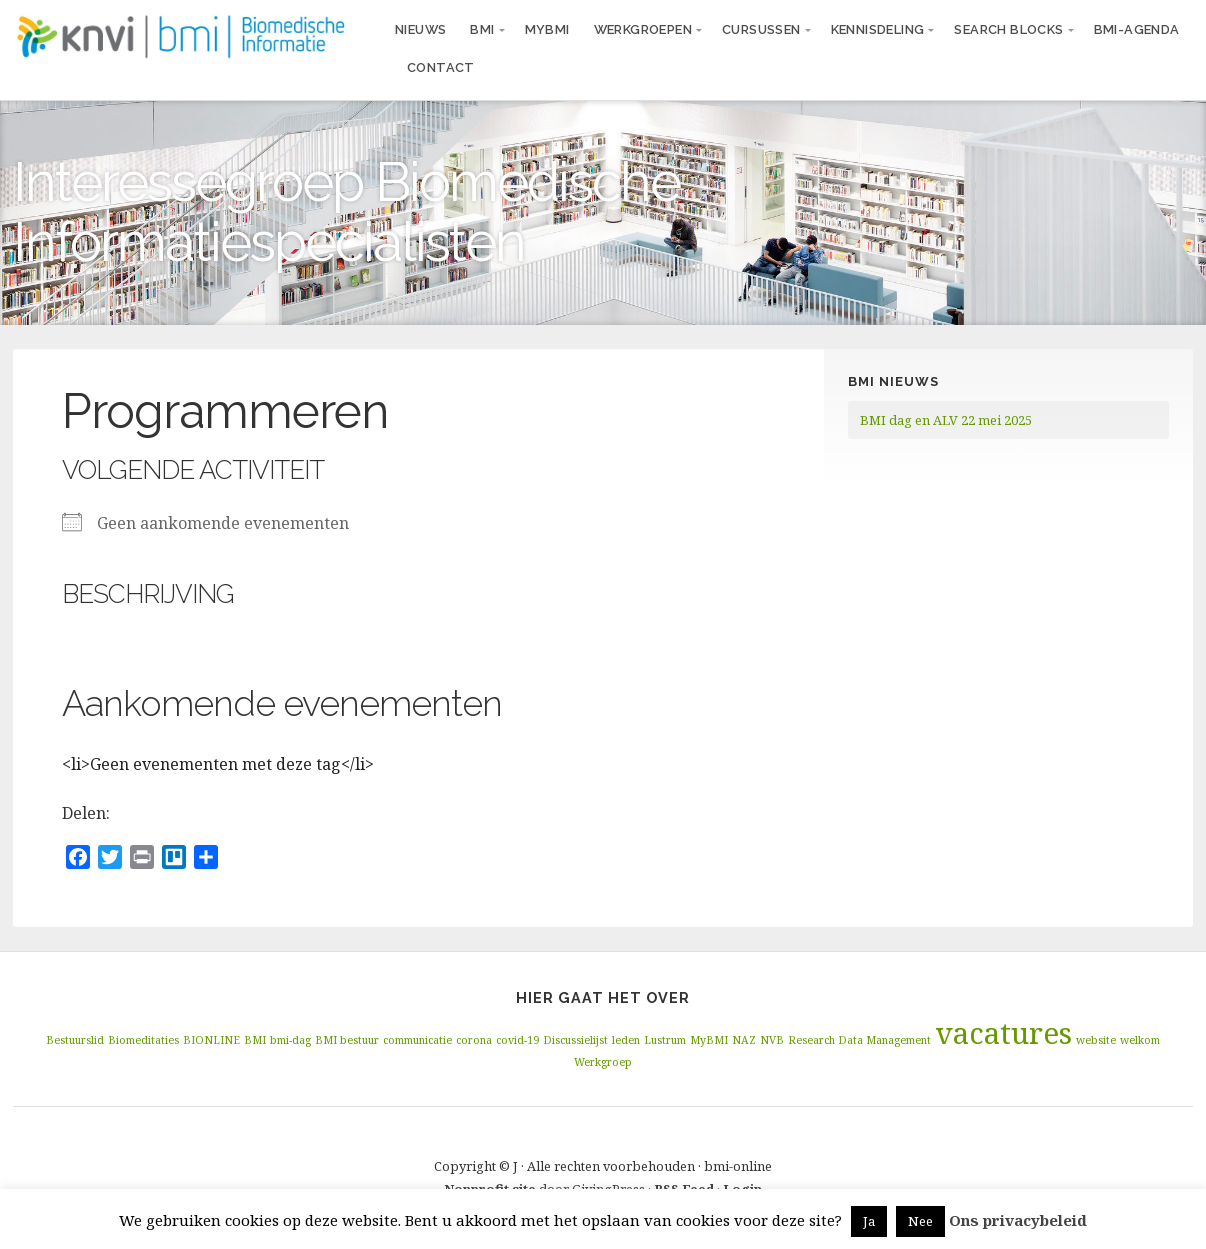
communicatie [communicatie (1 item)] (417, 1040)
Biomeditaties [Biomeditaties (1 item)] (143, 1040)
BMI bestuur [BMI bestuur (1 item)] (347, 1040)
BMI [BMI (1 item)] (255, 1040)
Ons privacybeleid (1018, 1220)
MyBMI (547, 29)
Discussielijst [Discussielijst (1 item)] (575, 1040)
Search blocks (1008, 29)
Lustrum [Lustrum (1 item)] (665, 1040)
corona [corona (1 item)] (474, 1040)
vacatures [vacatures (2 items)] (1003, 1033)
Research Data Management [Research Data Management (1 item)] (859, 1040)
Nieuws (420, 29)
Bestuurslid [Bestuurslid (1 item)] (75, 1040)
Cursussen (761, 29)
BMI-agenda (1137, 29)
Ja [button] (869, 1221)
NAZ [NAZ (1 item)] (744, 1040)
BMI (482, 29)
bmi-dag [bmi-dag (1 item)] (290, 1040)
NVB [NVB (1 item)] (772, 1040)
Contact (441, 67)
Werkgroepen (643, 29)
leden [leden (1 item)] (626, 1040)
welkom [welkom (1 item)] (1140, 1040)
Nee (920, 1221)
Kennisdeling (878, 29)
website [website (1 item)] (1096, 1040)
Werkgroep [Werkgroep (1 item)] (603, 1062)
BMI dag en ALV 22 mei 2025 (946, 420)
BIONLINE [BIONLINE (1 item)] (211, 1040)
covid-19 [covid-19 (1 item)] (517, 1040)
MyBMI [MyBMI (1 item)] (709, 1040)
